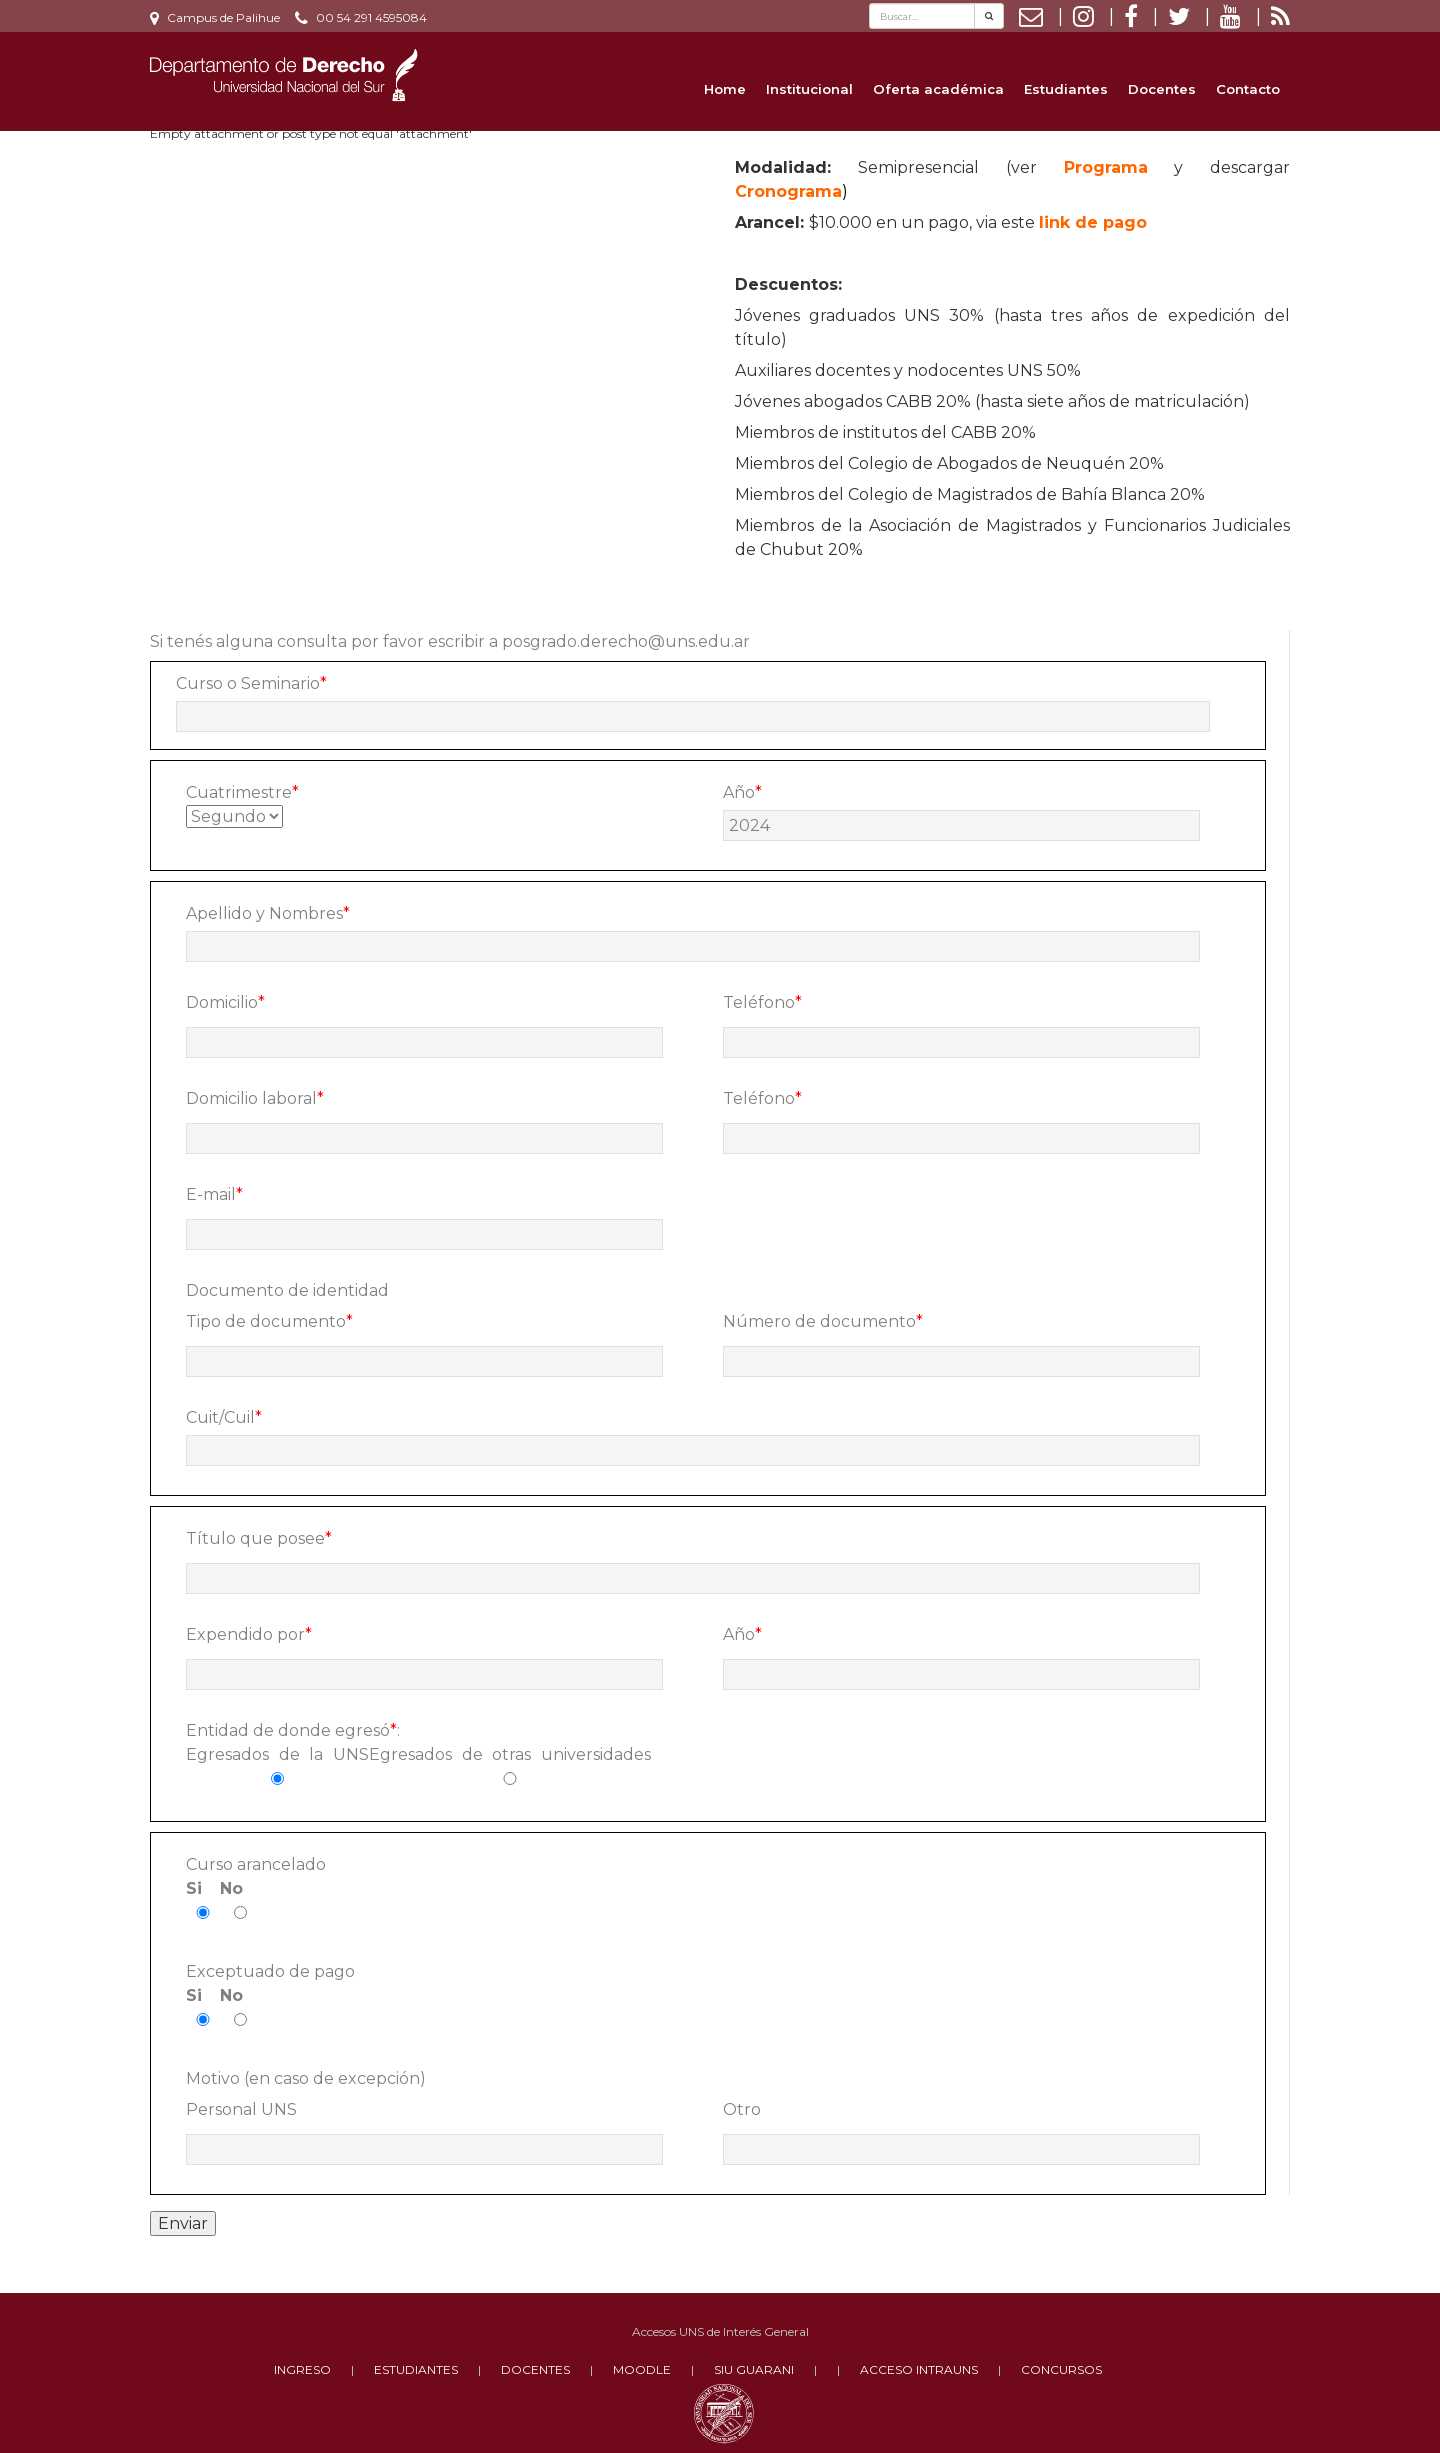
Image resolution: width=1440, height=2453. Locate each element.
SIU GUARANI (754, 2369)
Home (725, 89)
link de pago (1093, 222)
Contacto (1248, 89)
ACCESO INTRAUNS (919, 2369)
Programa (1106, 167)
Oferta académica (938, 89)
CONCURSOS (1061, 2369)
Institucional (809, 89)
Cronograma (788, 191)
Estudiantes (1066, 89)
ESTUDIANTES (416, 2369)
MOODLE (642, 2369)
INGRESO (302, 2369)
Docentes (1162, 89)
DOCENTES (535, 2369)
